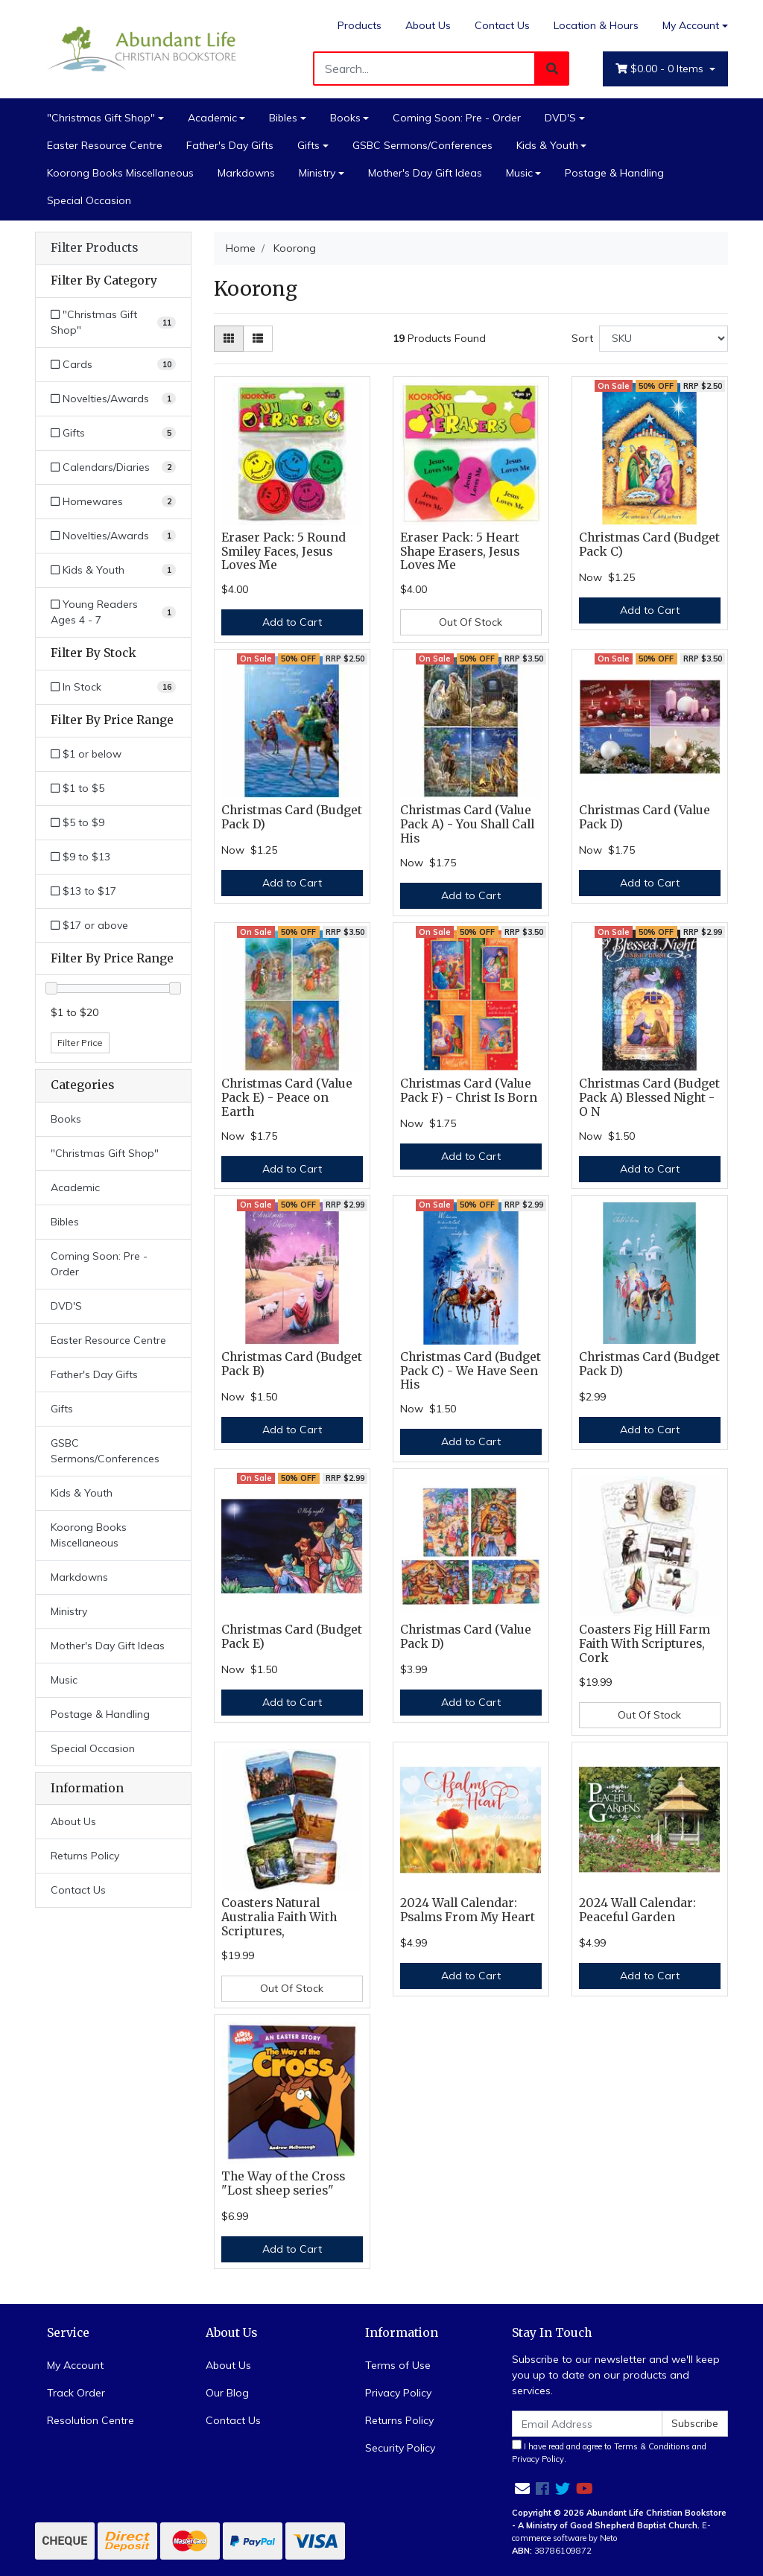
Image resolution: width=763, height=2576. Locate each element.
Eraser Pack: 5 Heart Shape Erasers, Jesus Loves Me (459, 551)
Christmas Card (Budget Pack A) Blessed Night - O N (649, 1097)
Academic (212, 117)
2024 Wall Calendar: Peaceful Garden (637, 1910)
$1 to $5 (77, 788)
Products (360, 25)
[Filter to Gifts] (113, 433)
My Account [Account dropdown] (690, 25)
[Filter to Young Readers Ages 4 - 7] (113, 612)
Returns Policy (85, 1855)
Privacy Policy (398, 2392)
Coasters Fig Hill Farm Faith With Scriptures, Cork (644, 1643)
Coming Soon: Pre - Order (457, 117)
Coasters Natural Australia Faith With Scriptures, (279, 1917)
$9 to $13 (80, 856)
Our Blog (227, 2392)
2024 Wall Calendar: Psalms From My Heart (467, 1910)
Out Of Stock (470, 622)
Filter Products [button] (94, 248)
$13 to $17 (83, 891)
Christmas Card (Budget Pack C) (649, 544)
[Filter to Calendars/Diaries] (113, 467)
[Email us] (522, 2488)
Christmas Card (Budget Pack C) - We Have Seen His (470, 1371)
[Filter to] (113, 322)
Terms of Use (398, 2365)
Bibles (283, 117)
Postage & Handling (614, 173)
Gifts (308, 145)
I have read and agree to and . (609, 2452)
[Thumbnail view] (229, 339)
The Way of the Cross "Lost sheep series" (283, 2183)
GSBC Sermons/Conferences (422, 145)
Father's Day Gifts (229, 145)
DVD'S (560, 117)
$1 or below (86, 754)
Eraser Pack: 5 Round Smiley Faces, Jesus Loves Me (283, 551)
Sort (582, 338)
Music (519, 173)
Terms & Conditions (652, 2446)
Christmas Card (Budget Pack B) (291, 1364)
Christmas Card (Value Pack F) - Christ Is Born (468, 1090)
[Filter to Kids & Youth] (113, 570)
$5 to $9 (77, 822)
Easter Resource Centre (104, 145)
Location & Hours (596, 25)
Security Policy (400, 2448)
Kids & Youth (547, 145)
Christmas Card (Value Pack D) (644, 817)
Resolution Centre (90, 2420)
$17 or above (89, 925)
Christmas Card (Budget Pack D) (291, 817)
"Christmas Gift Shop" (101, 117)
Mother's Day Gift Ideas (425, 173)
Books (345, 117)
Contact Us (502, 25)
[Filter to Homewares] (113, 501)
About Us (428, 25)
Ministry (317, 173)
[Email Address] (587, 2424)
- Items (660, 69)
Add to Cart (292, 622)
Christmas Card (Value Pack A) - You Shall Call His (467, 824)
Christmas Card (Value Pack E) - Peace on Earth (286, 1097)
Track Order (76, 2392)
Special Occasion (89, 200)
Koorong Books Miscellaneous (120, 173)
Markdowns (246, 173)
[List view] (258, 339)
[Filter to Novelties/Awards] (113, 398)
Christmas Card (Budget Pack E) (291, 1636)
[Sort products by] (663, 339)
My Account (75, 2365)
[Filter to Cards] (113, 364)
